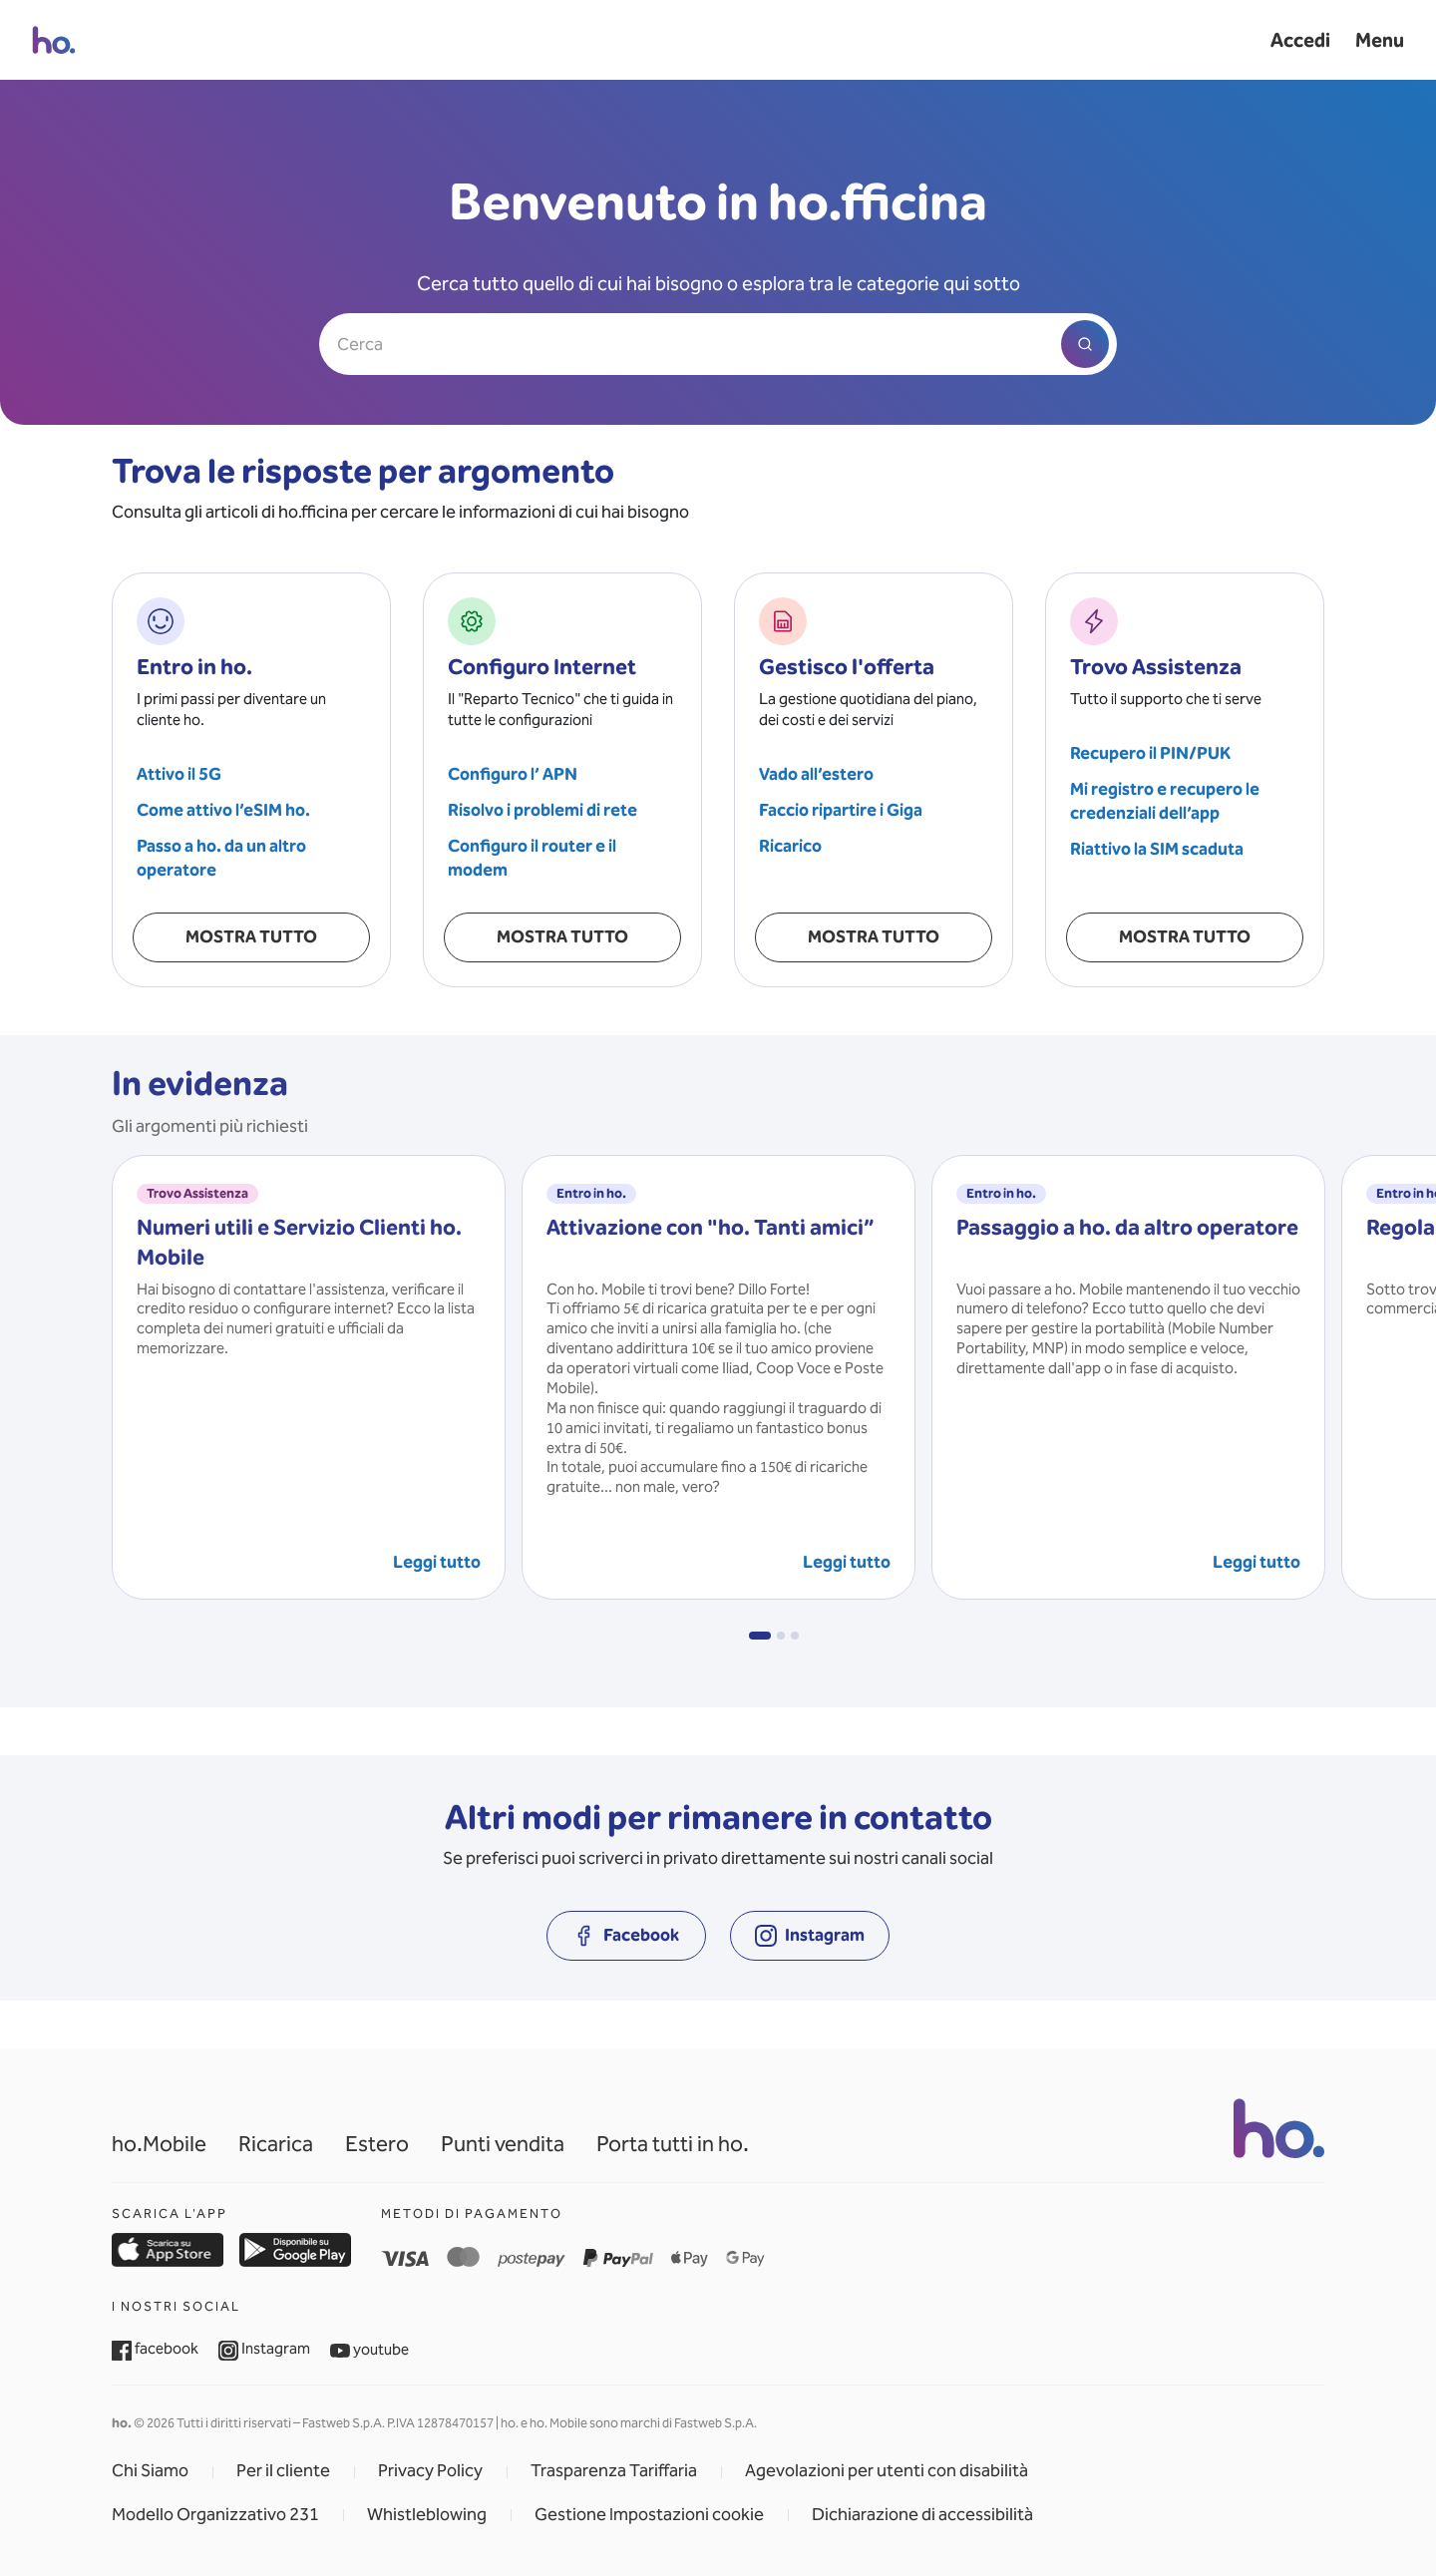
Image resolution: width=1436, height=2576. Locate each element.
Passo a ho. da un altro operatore (221, 858)
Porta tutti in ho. (672, 2143)
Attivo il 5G (179, 774)
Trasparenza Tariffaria (614, 2471)
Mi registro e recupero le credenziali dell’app (1164, 801)
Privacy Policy (430, 2471)
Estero (377, 2143)
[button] (760, 1636)
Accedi (1300, 40)
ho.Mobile (159, 2143)
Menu (1379, 40)
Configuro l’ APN (512, 774)
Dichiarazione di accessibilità (922, 2515)
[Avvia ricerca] (1085, 344)
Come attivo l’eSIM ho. (223, 810)
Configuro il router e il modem (532, 858)
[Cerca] (718, 344)
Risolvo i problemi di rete (542, 810)
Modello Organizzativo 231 (215, 2515)
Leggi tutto (437, 1562)
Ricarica (275, 2143)
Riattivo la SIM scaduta (1157, 849)
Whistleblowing (427, 2515)
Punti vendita (502, 2143)
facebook (155, 2349)
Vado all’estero (816, 774)
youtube (369, 2350)
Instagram (264, 2349)
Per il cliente (283, 2471)
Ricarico (790, 846)
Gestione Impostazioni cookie (649, 2515)
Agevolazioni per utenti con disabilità (886, 2471)
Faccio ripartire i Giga (840, 810)
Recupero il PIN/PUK (1150, 753)
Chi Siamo (150, 2471)
